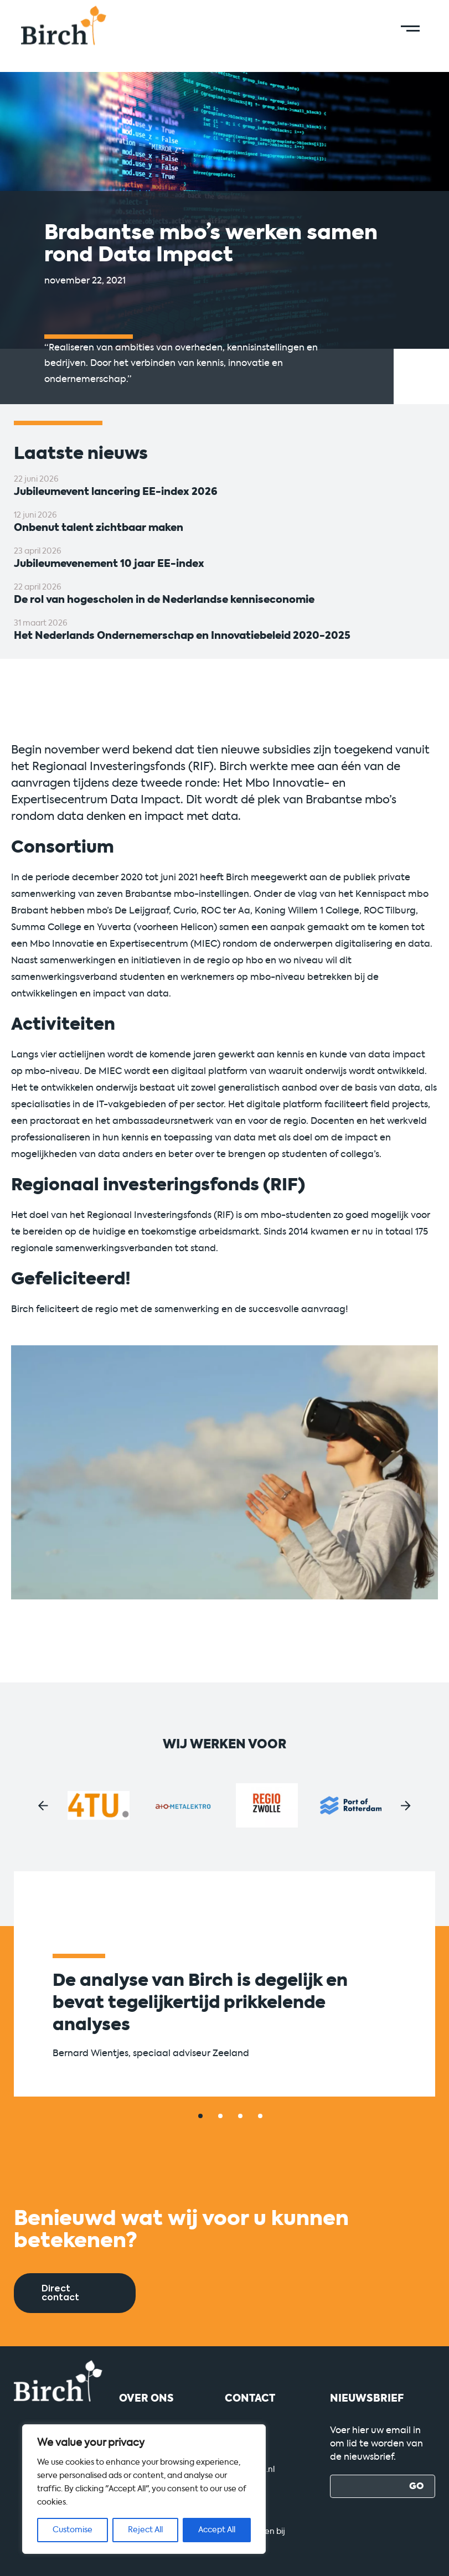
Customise (72, 2530)
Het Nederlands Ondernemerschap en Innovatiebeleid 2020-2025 (182, 635)
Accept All (216, 2530)
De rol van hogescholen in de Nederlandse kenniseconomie (164, 599)
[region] (144, 2489)
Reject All (145, 2530)
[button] (43, 1805)
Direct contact (60, 2293)
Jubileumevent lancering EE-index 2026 (116, 491)
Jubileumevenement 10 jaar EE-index (109, 563)
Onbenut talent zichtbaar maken (98, 527)
